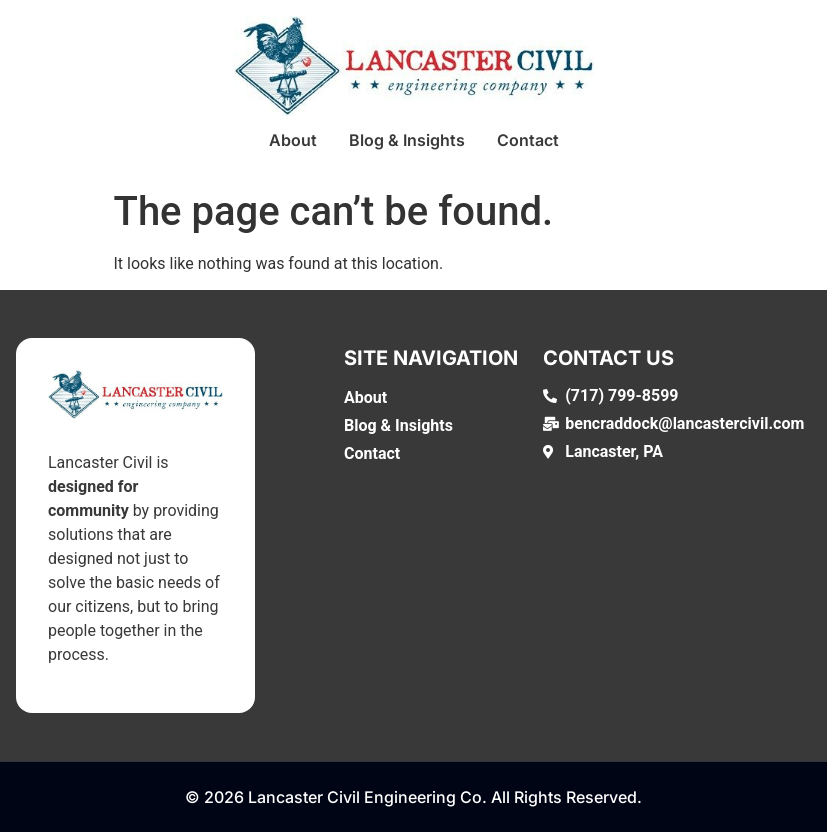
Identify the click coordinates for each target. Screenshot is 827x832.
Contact (528, 140)
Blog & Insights (407, 140)
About (293, 140)
